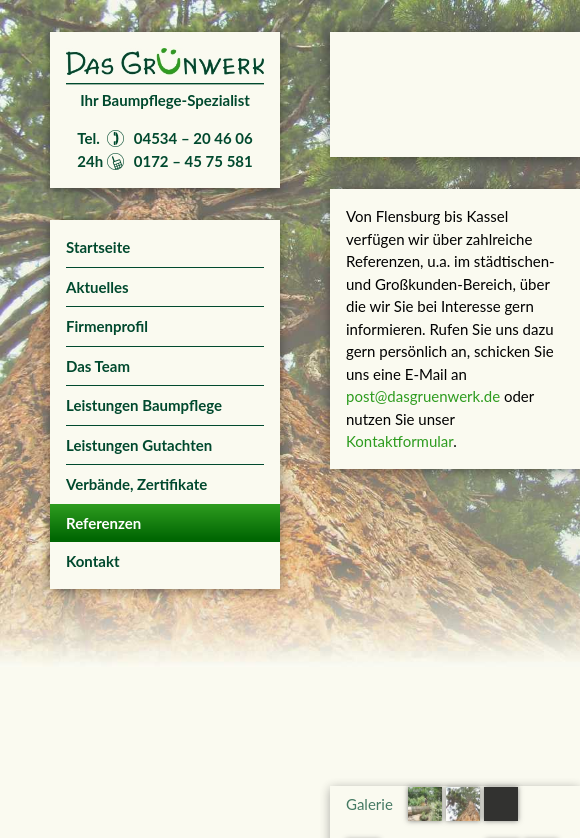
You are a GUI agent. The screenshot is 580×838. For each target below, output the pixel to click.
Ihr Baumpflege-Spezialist (165, 100)
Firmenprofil (107, 326)
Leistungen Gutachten (139, 445)
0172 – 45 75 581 (193, 161)
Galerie (369, 804)
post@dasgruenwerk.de (423, 396)
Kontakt (93, 561)
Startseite (98, 247)
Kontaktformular (399, 441)
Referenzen (103, 523)
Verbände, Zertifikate (136, 484)
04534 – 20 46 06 (193, 138)
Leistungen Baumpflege (144, 405)
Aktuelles (97, 287)
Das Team (98, 366)
